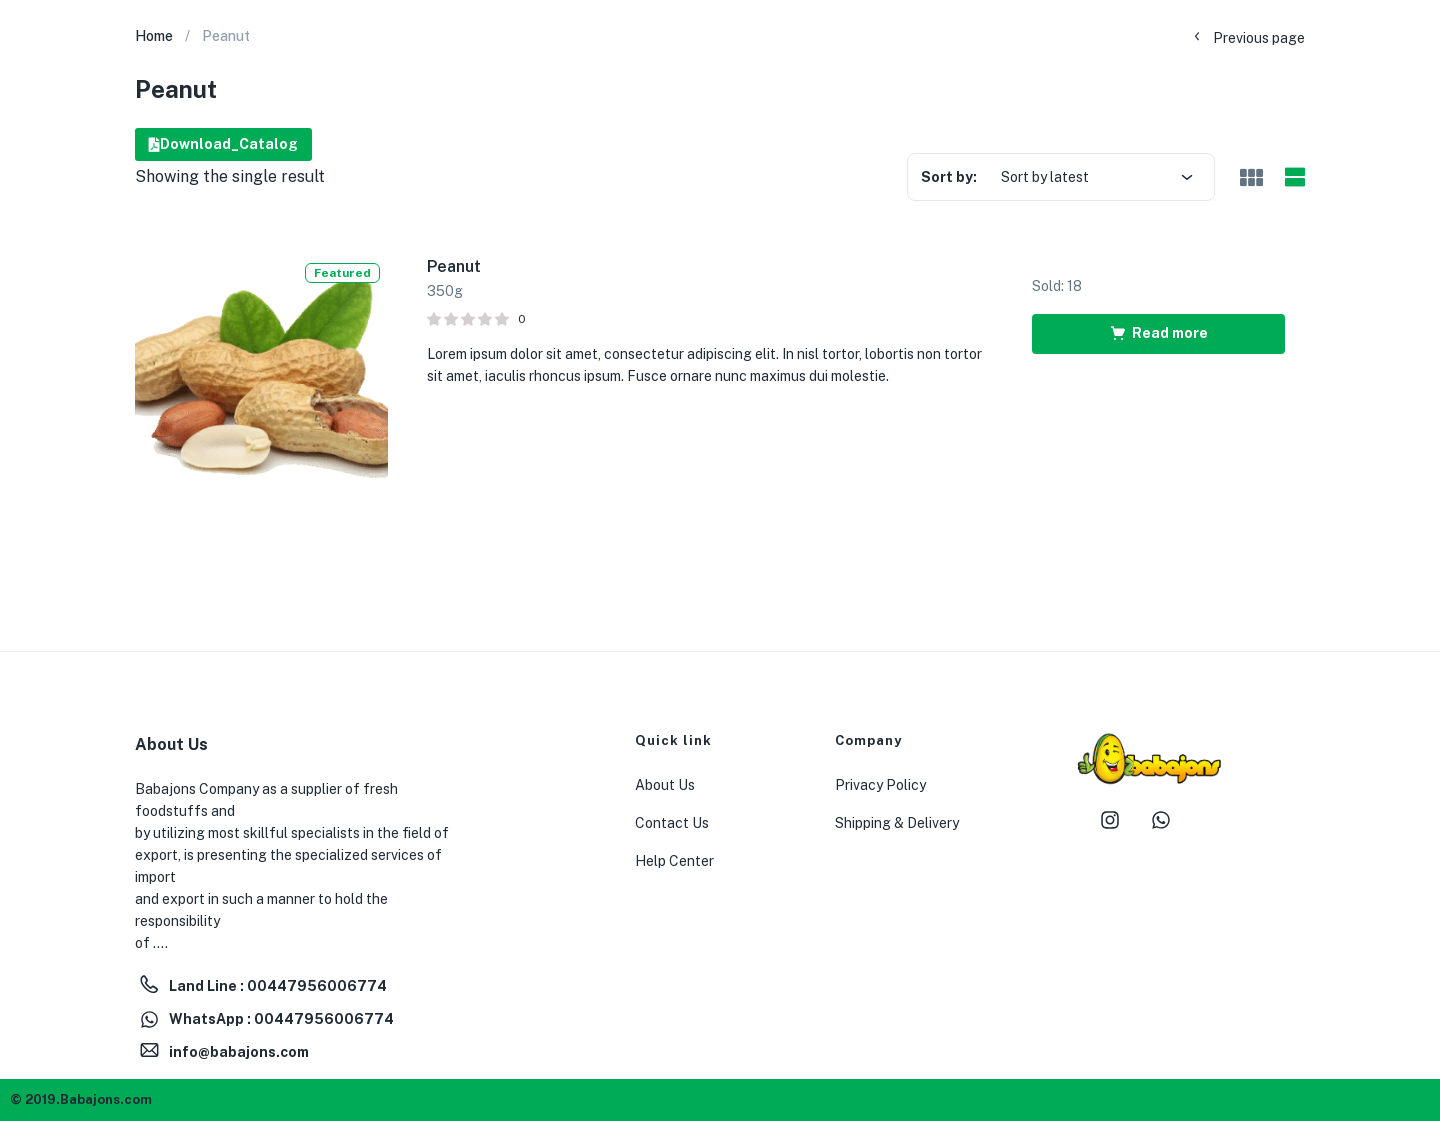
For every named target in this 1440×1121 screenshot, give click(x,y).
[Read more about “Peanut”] (1158, 334)
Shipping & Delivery (897, 823)
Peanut (454, 266)
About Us (665, 785)
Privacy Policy (880, 785)
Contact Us (672, 823)
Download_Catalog (223, 144)
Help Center (674, 861)
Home (154, 36)
